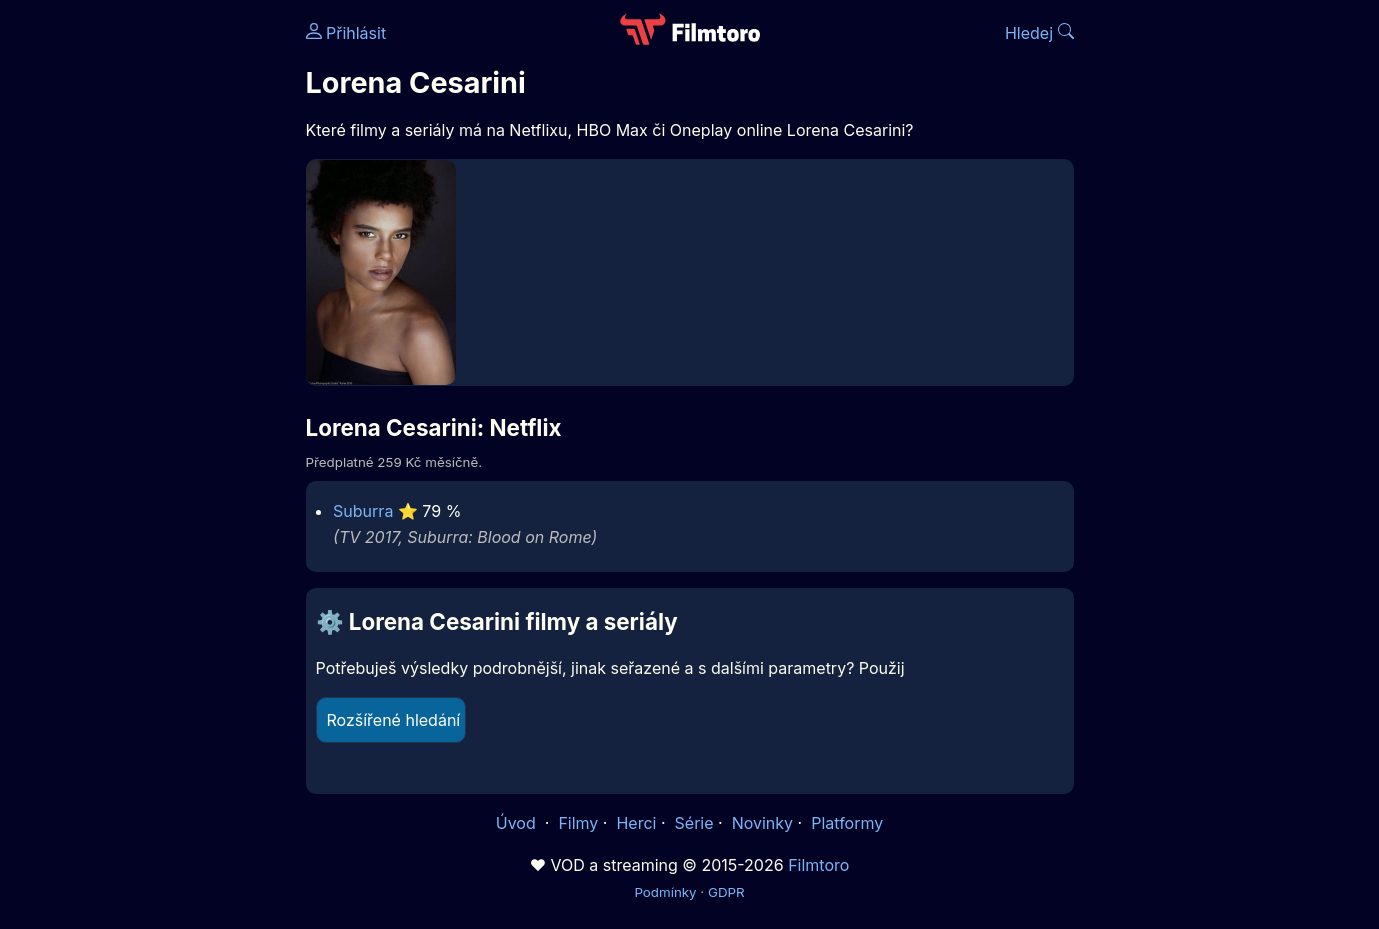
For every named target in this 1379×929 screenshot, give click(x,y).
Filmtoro (818, 865)
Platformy (847, 823)
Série (694, 823)
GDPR (726, 892)
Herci (636, 823)
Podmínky (665, 892)
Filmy (578, 823)
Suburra (363, 511)
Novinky (762, 823)
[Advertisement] (161, 308)
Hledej (1039, 33)
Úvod (518, 823)
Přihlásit (346, 33)
